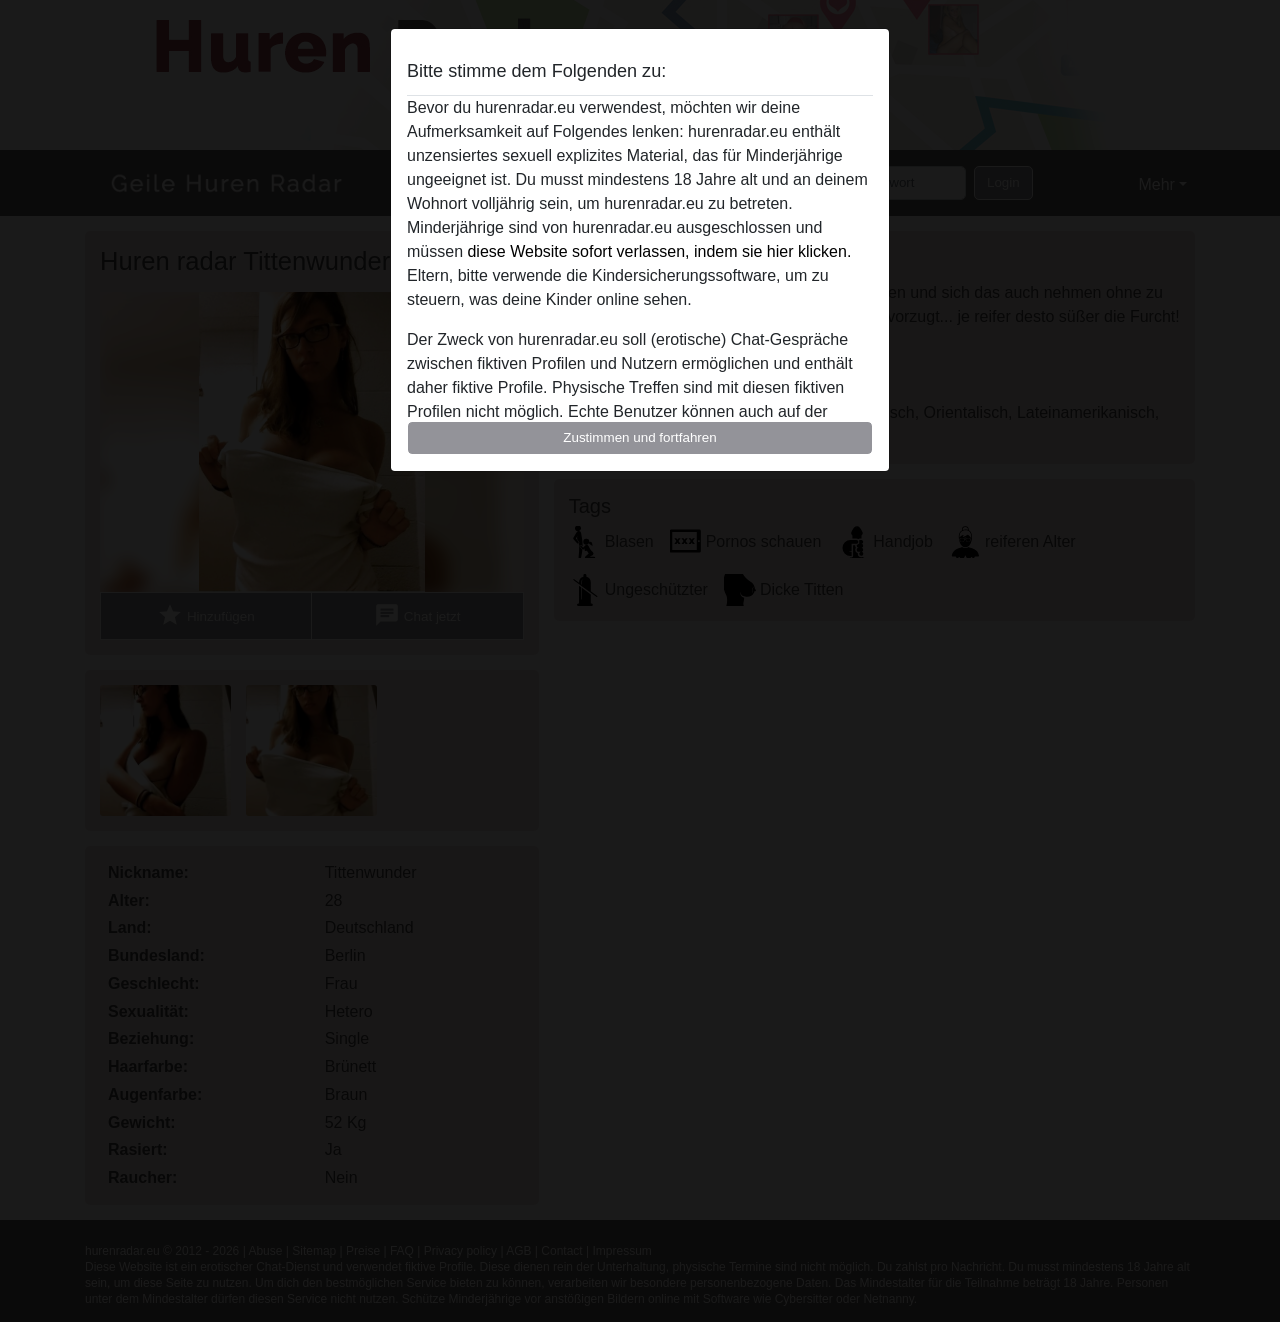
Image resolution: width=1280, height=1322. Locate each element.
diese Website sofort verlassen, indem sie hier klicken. (659, 251)
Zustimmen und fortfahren (640, 437)
